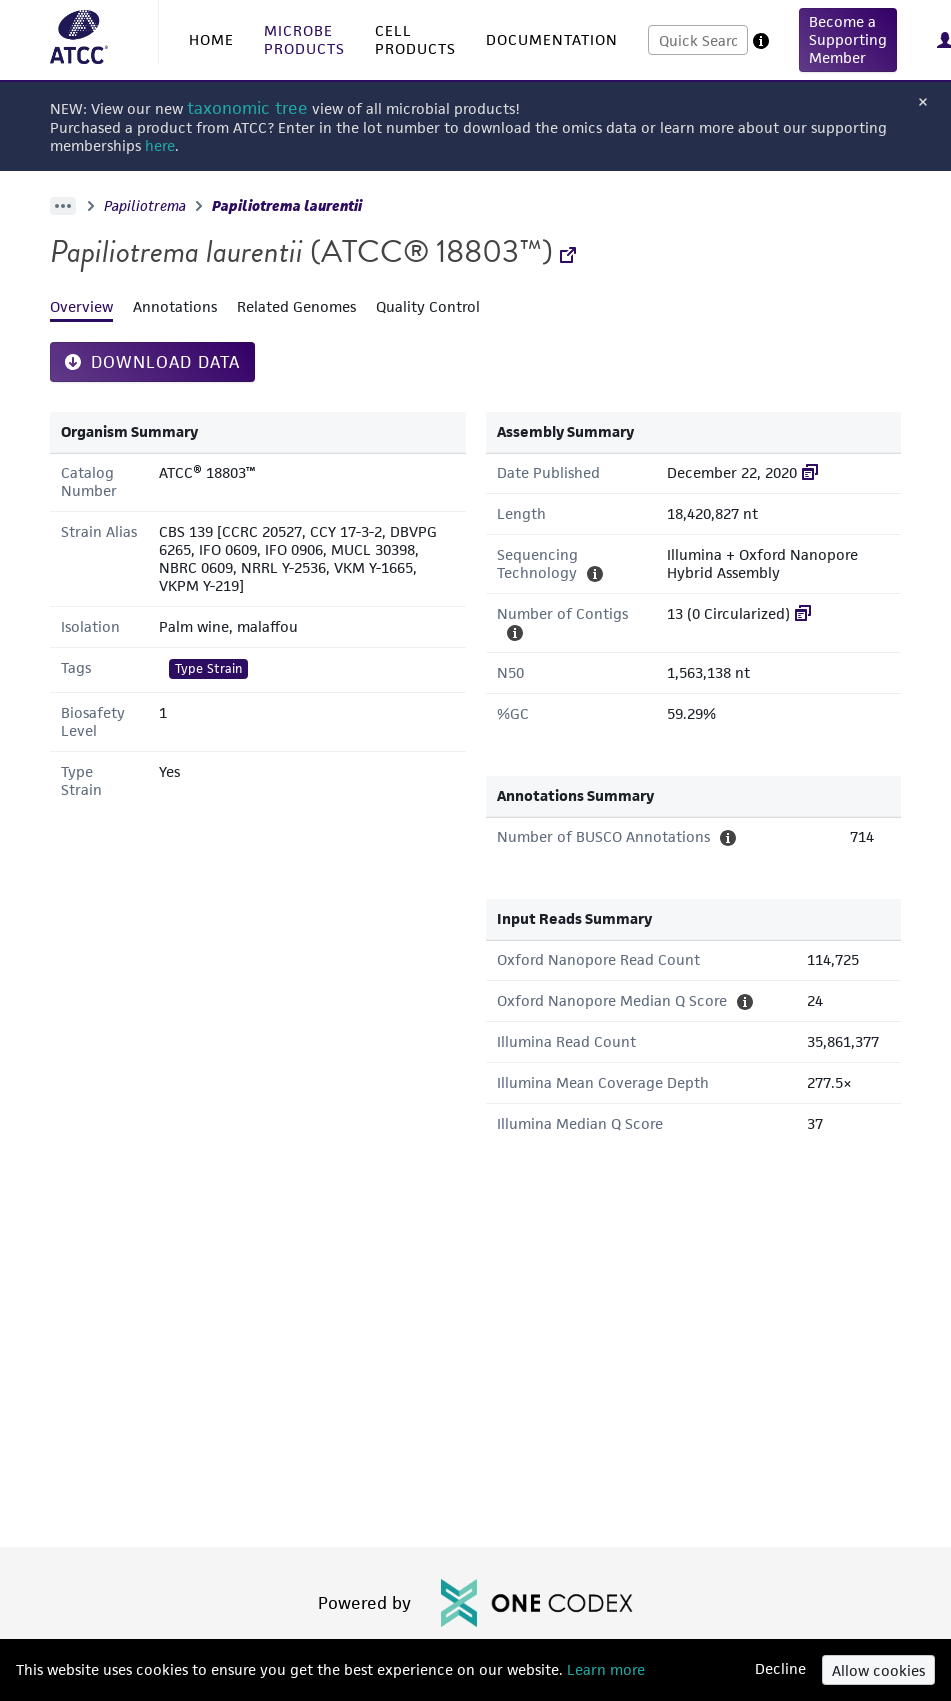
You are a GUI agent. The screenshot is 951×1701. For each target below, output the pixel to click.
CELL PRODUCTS (415, 39)
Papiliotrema (145, 206)
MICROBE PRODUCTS (304, 39)
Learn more (604, 1669)
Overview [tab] (81, 306)
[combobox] (698, 40)
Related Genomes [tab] (296, 306)
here (160, 145)
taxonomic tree (247, 108)
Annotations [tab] (175, 306)
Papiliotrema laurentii (287, 206)
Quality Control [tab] (428, 306)
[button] (848, 40)
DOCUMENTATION (552, 39)
